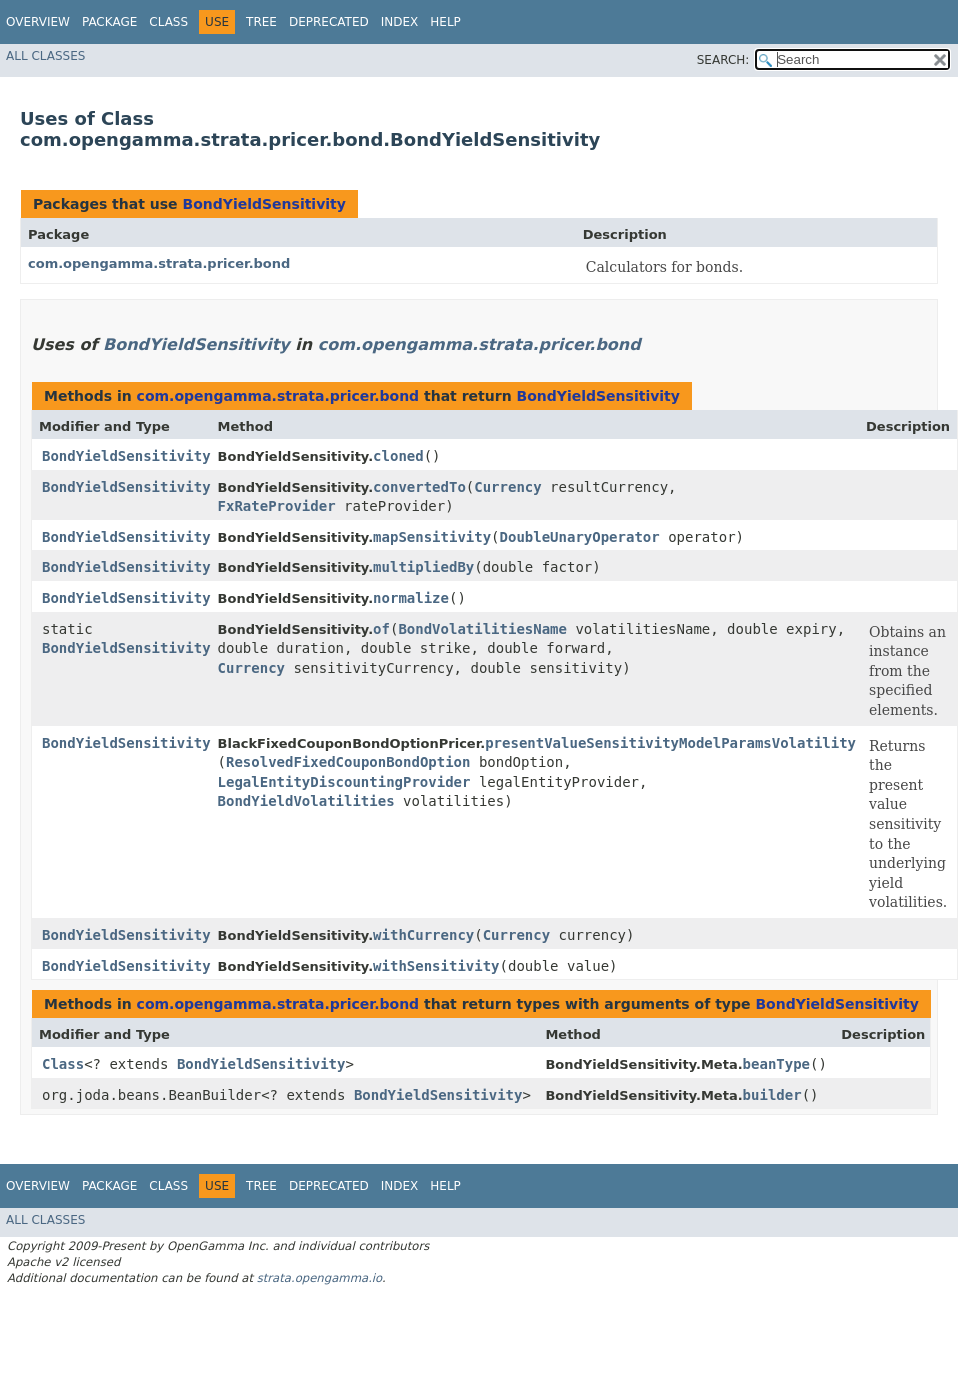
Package (109, 22)
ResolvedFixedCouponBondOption (348, 762)
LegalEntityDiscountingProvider (344, 782)
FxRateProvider (277, 506)
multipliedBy (423, 567)
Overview (38, 22)
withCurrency (423, 935)
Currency (507, 487)
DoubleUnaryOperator (580, 537)
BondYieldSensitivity (263, 204)
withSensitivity (436, 966)
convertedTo (419, 487)
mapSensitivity (432, 537)
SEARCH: (723, 60)
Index (400, 22)
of (381, 629)
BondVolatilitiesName (482, 629)
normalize (411, 598)
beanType (776, 1064)
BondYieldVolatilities (306, 801)
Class (168, 22)
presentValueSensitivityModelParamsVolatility (670, 743)
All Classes (45, 56)
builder (772, 1095)
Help (445, 22)
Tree (261, 22)
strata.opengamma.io (319, 1278)
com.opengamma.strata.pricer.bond (159, 263)
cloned (398, 456)
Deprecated (329, 22)
